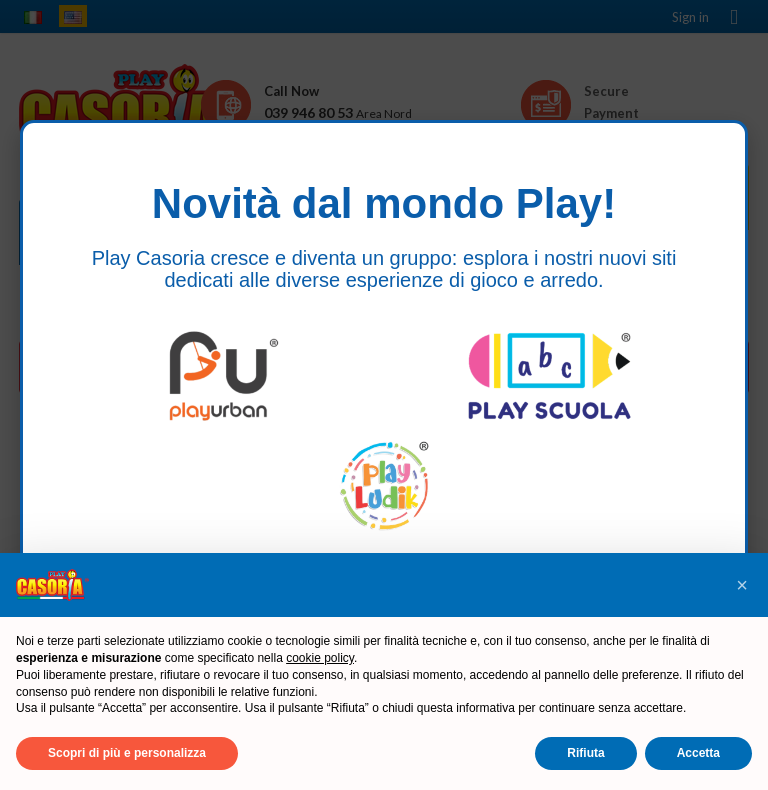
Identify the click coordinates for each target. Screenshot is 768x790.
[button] (742, 585)
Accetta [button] (698, 753)
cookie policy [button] (320, 658)
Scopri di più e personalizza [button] (127, 753)
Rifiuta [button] (585, 753)
